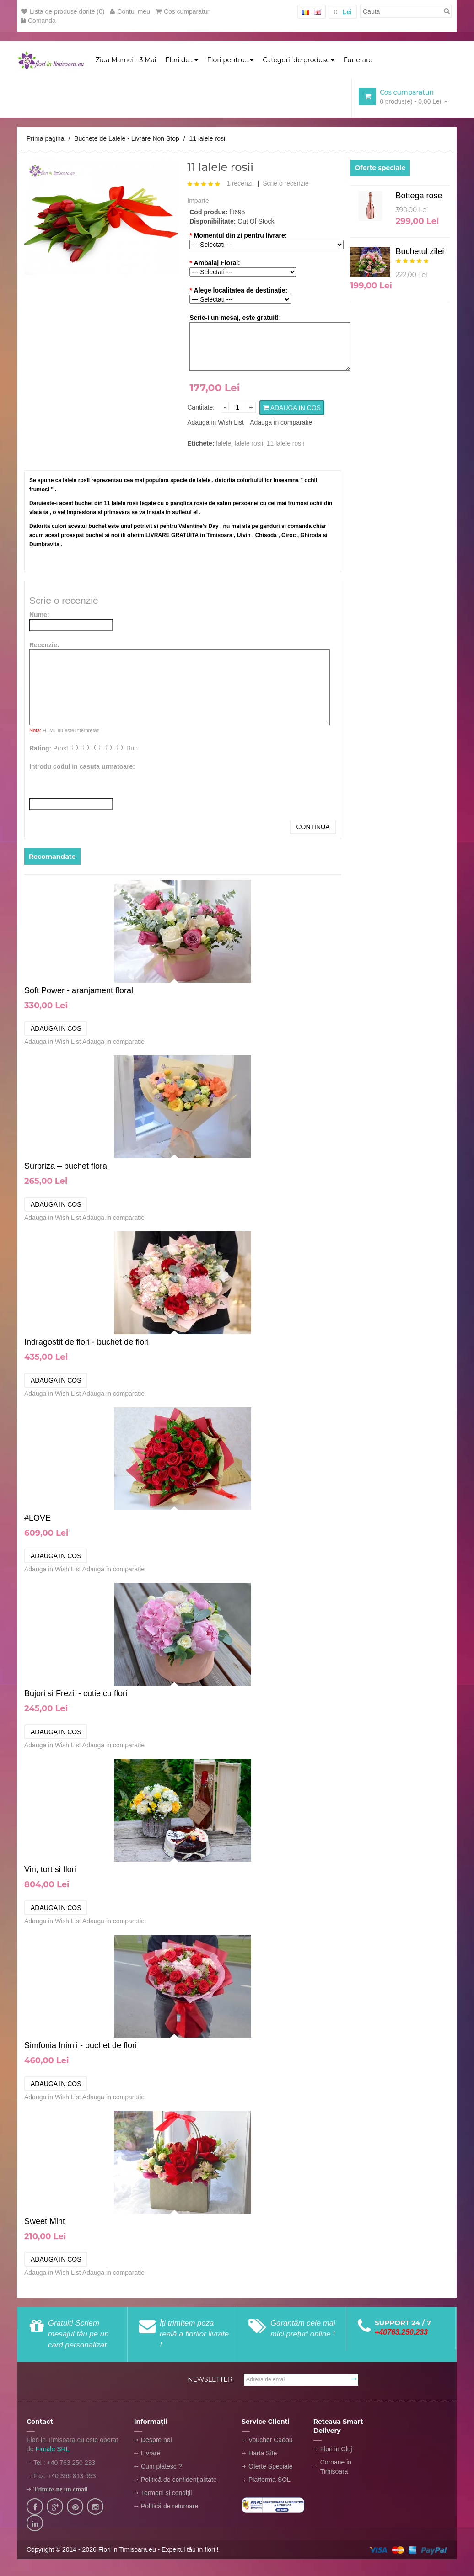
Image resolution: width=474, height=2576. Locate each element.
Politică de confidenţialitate (179, 2480)
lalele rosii (249, 443)
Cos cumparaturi (183, 11)
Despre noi (156, 2440)
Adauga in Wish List (215, 422)
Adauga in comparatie (281, 422)
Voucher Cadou (270, 2440)
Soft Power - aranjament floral (78, 991)
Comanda (38, 20)
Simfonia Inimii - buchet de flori (80, 2046)
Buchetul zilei (420, 251)
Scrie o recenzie (285, 184)
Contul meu (130, 11)
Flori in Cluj (336, 2450)
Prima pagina (46, 139)
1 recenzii (240, 184)
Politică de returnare (169, 2507)
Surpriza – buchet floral (66, 1166)
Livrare (151, 2454)
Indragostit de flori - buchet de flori (86, 1342)
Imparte (198, 201)
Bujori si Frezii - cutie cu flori (75, 1694)
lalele (223, 443)
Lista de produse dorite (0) (62, 11)
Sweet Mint (44, 2221)
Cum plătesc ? (161, 2467)
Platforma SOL (269, 2480)
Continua (312, 827)
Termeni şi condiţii (166, 2493)
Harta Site (262, 2454)
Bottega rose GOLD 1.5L (419, 199)
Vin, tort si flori (50, 1870)
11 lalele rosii (207, 139)
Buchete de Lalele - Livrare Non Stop (126, 139)
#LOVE (37, 1518)
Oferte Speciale (270, 2467)
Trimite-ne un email (60, 2490)
